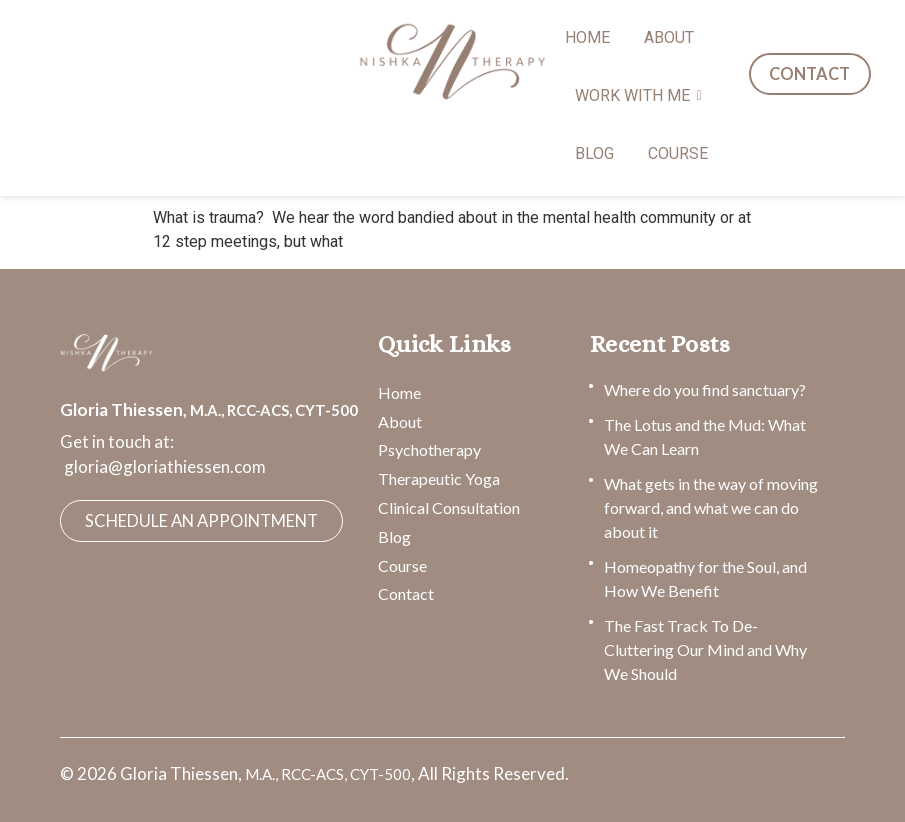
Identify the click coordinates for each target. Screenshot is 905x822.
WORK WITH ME (636, 95)
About (400, 421)
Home (399, 392)
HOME (587, 37)
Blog (394, 536)
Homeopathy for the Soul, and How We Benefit (705, 578)
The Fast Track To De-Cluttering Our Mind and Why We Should (705, 649)
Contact (406, 593)
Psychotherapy (429, 449)
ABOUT (669, 37)
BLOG (594, 153)
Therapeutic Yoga (439, 478)
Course (402, 565)
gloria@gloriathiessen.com (165, 466)
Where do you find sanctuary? (705, 389)
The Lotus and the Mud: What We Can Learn (705, 436)
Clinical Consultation (449, 507)
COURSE (678, 153)
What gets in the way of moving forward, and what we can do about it (711, 507)
